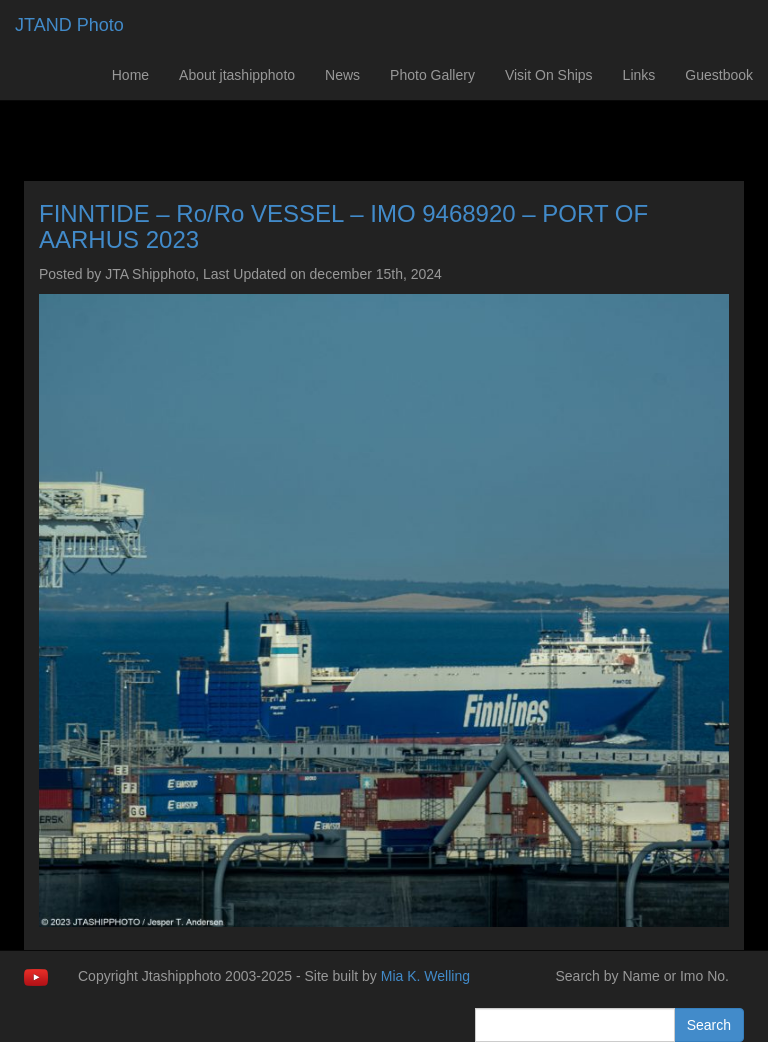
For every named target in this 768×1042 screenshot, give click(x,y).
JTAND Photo (69, 25)
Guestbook (719, 75)
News (342, 75)
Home (130, 75)
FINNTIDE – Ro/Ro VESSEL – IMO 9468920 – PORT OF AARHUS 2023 (343, 226)
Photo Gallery (432, 75)
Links (639, 75)
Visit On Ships (549, 75)
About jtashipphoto (237, 75)
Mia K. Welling (425, 976)
